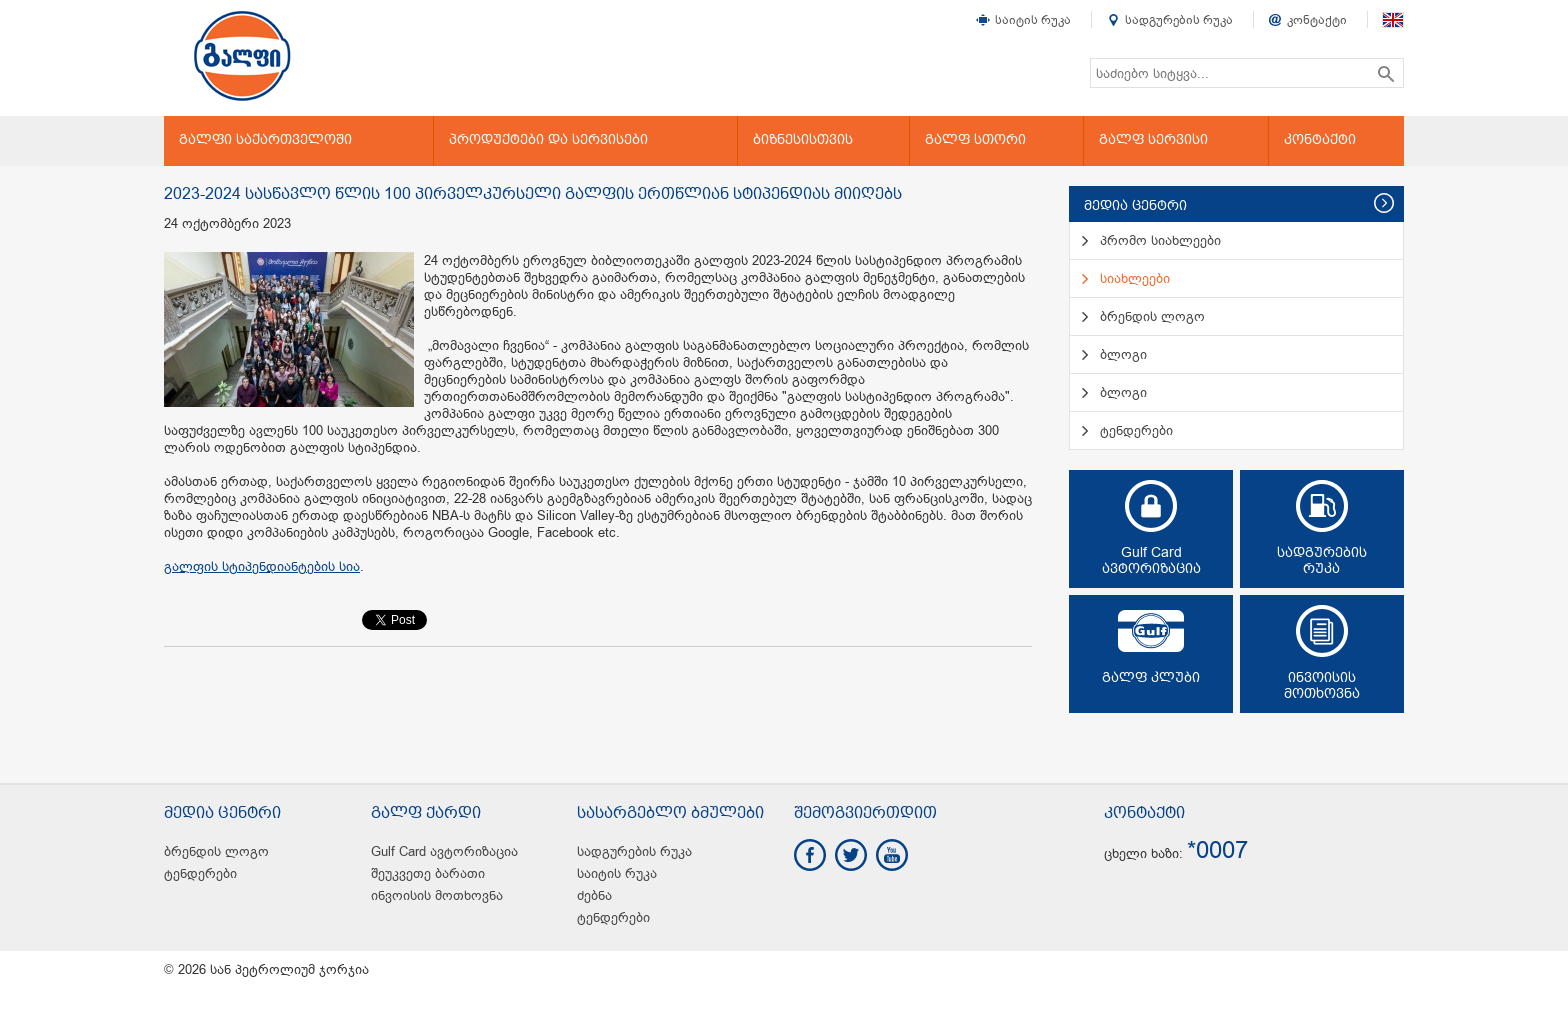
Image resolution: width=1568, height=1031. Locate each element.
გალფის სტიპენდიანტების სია (262, 566)
